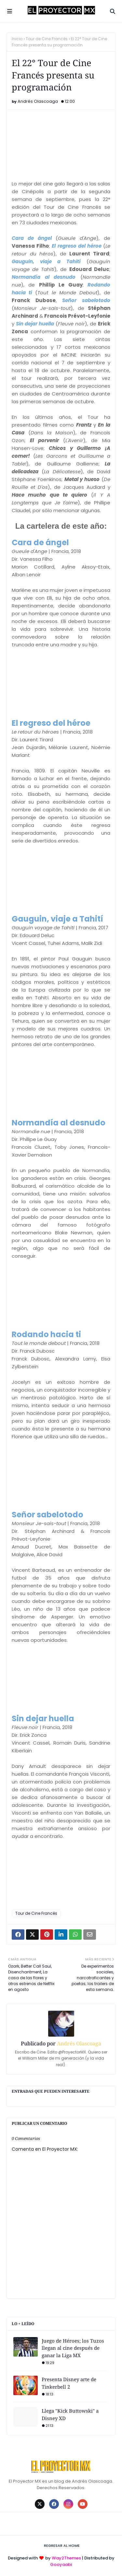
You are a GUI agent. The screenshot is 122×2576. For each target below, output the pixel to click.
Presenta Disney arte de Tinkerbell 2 (69, 2383)
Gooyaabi (61, 2564)
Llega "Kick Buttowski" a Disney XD (70, 2414)
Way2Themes (66, 2558)
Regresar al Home (62, 2545)
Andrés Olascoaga (38, 101)
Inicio (17, 38)
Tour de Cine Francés (47, 38)
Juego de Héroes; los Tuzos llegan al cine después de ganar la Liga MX (73, 2347)
